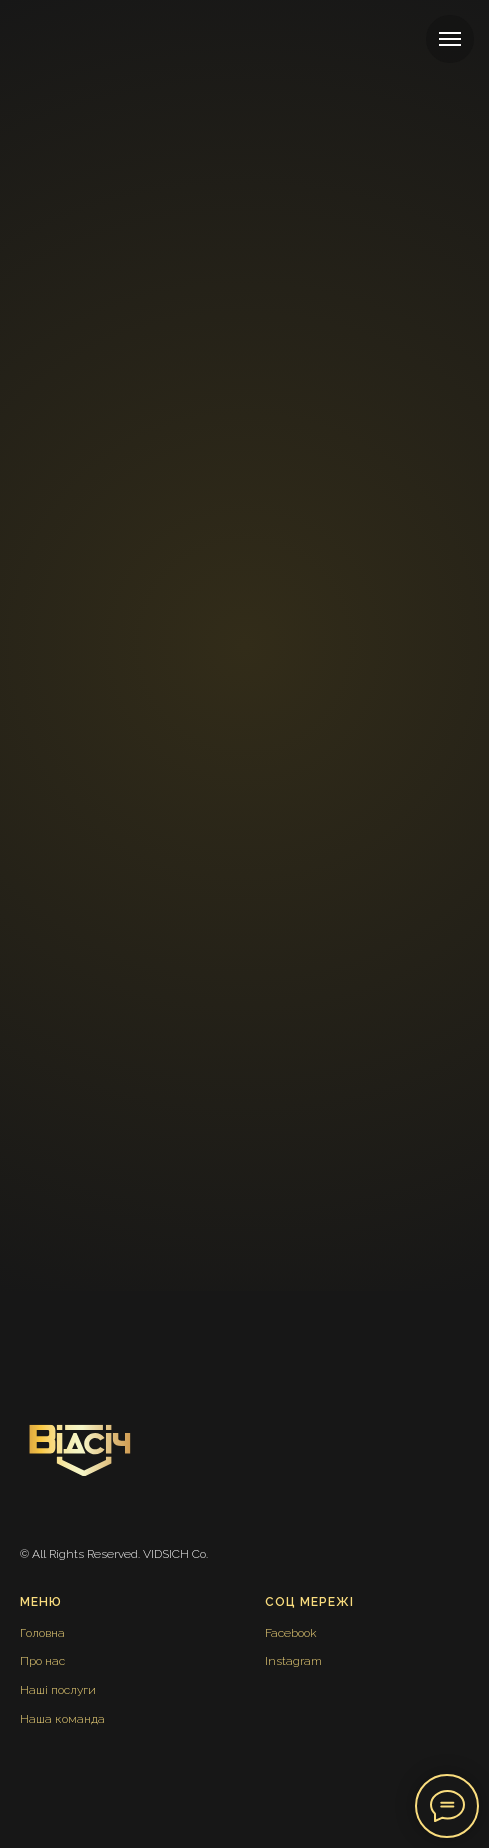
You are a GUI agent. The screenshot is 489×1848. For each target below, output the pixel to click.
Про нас (42, 1661)
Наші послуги (58, 1690)
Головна (42, 1633)
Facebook (291, 1633)
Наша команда (62, 1719)
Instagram (293, 1661)
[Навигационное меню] (450, 39)
